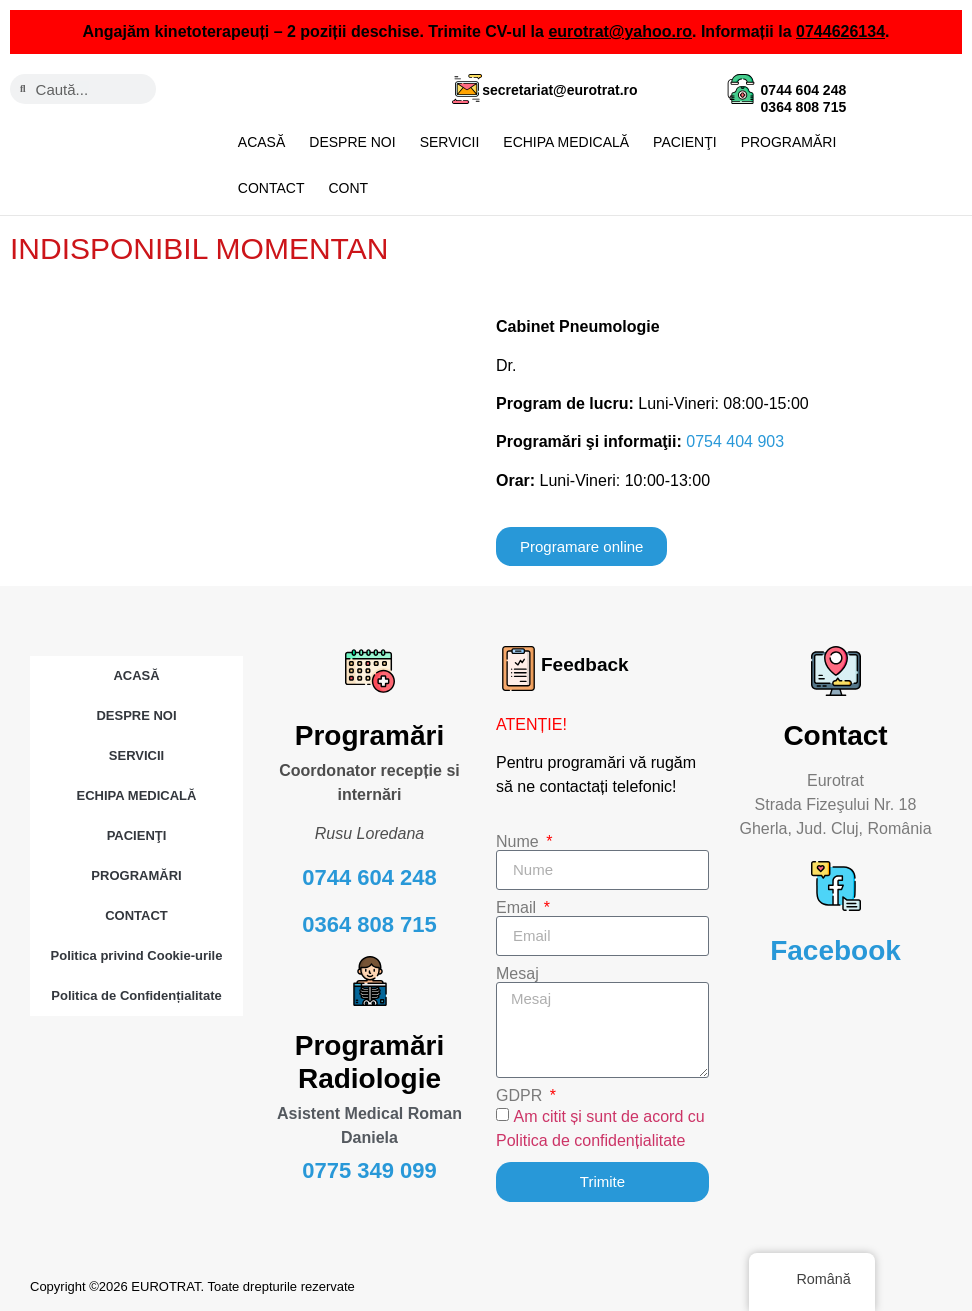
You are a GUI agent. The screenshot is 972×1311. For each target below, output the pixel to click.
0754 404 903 (735, 440)
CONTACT (271, 188)
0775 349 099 (369, 1169)
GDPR (521, 1095)
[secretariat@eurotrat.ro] (467, 89)
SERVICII (450, 142)
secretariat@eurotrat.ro (559, 90)
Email (518, 907)
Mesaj (517, 973)
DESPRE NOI (352, 142)
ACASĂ (261, 142)
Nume (519, 841)
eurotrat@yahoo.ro (620, 31)
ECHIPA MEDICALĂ (566, 142)
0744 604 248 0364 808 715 (804, 98)
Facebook (835, 949)
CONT (348, 188)
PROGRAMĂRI (789, 142)
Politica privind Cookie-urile (137, 954)
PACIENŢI (685, 142)
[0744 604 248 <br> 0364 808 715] (741, 89)
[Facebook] (836, 885)
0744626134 (840, 31)
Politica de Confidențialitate (136, 994)
